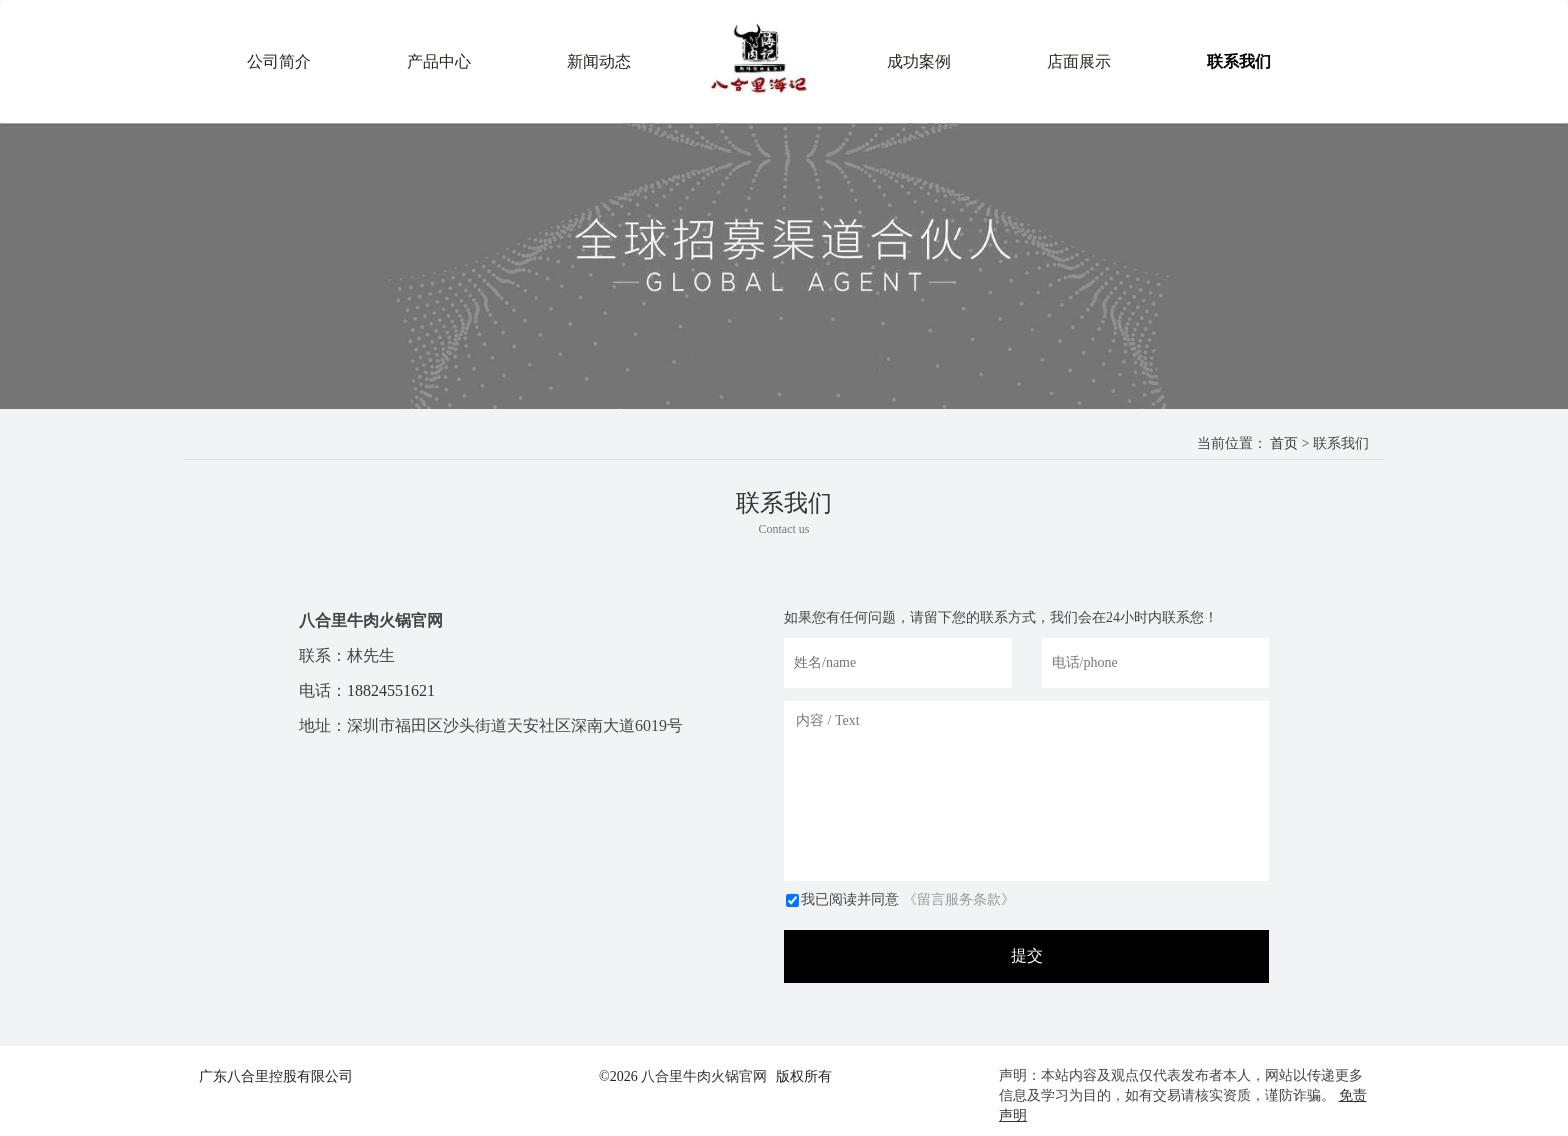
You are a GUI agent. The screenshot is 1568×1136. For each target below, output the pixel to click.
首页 (1284, 443)
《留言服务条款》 (959, 899)
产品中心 (439, 61)
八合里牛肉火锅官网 (704, 1076)
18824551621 (391, 690)
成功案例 (919, 61)
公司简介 (279, 61)
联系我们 (1239, 61)
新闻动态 (599, 61)
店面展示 (1079, 61)
